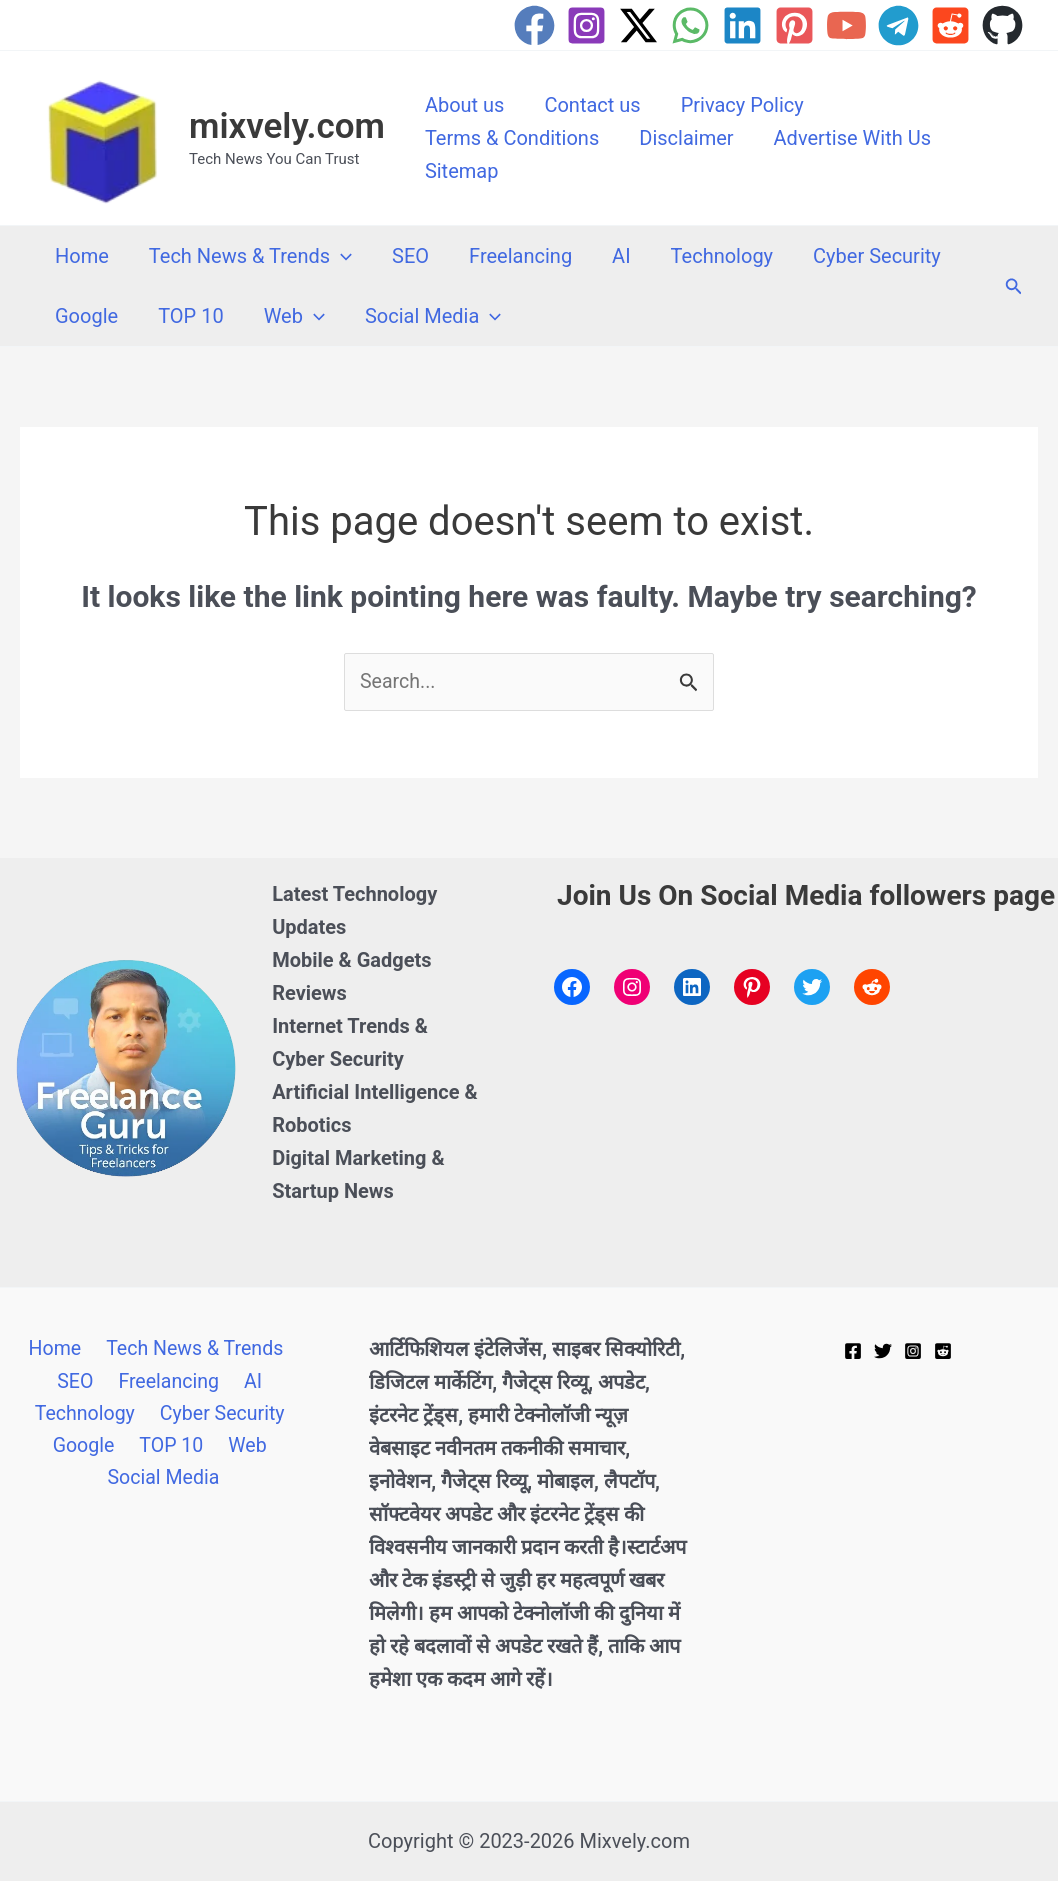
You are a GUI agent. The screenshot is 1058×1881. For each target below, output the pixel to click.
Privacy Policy (742, 105)
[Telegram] (898, 25)
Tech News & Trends (250, 256)
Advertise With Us (852, 138)
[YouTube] (846, 25)
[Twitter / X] (638, 25)
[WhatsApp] (690, 25)
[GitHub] (1002, 25)
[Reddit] (950, 25)
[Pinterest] (794, 25)
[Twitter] (883, 1352)
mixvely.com (287, 126)
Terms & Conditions (512, 138)
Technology (722, 256)
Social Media (433, 316)
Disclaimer (686, 138)
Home (82, 256)
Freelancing (520, 256)
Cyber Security (877, 256)
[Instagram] (586, 25)
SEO (410, 256)
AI (621, 256)
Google (86, 316)
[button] (341, 256)
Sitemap (462, 171)
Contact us (592, 105)
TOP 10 (190, 316)
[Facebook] (534, 25)
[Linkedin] (742, 25)
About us (465, 105)
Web (294, 316)
